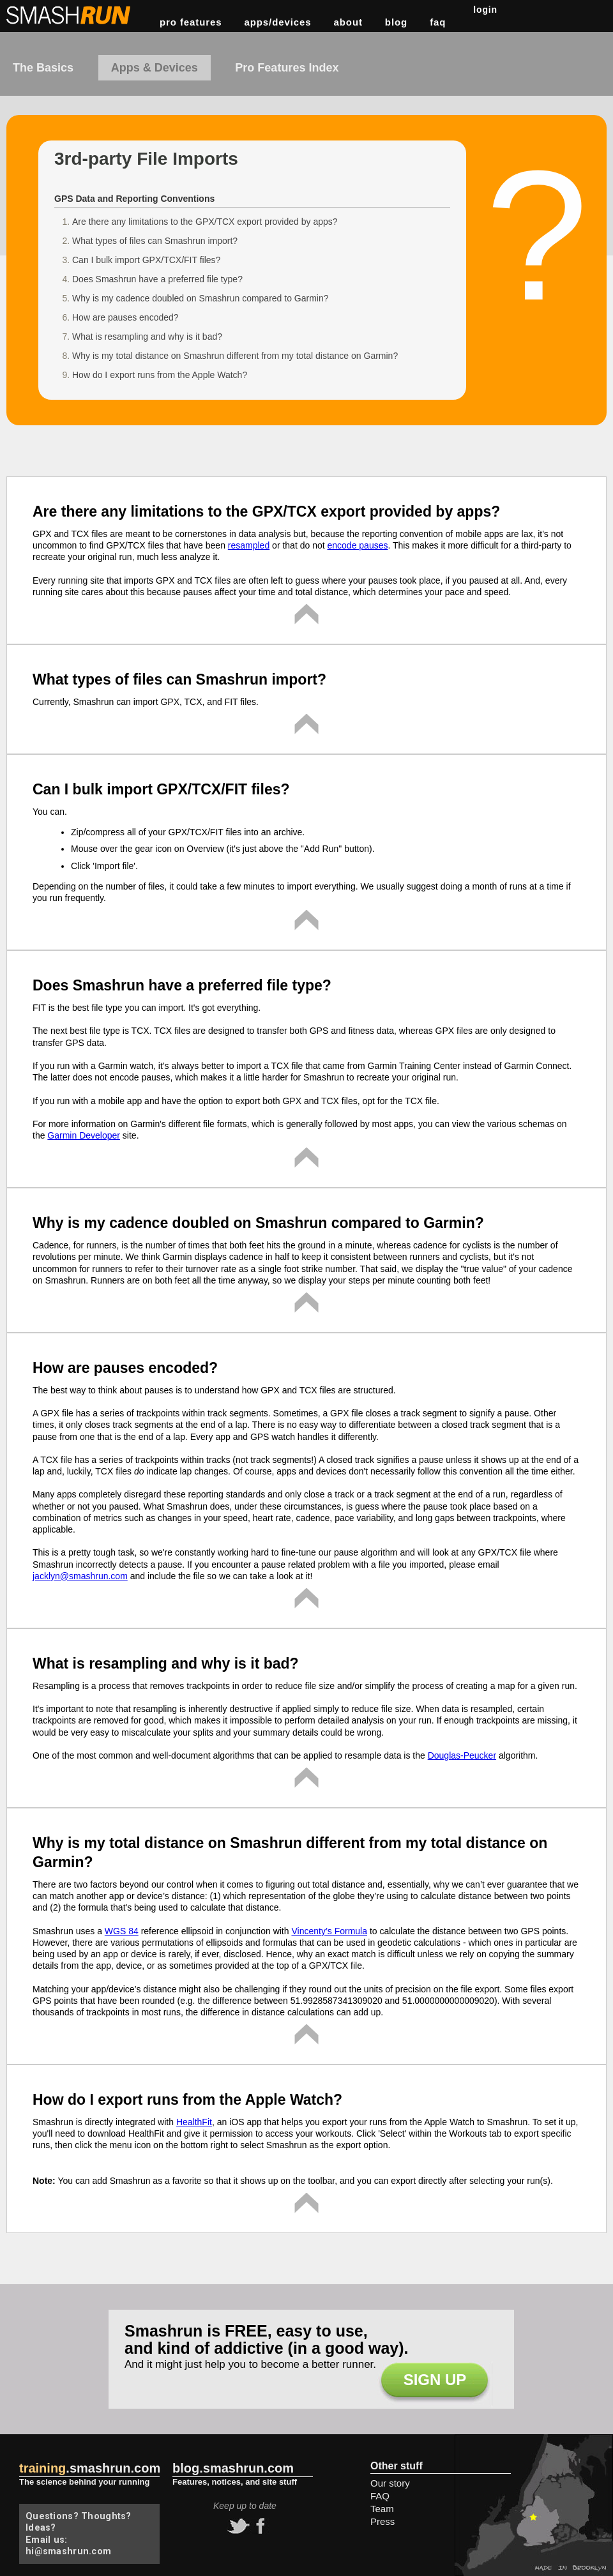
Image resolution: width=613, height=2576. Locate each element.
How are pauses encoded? (125, 317)
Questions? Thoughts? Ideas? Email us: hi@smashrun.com (79, 2534)
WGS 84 (122, 1931)
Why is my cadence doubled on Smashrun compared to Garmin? (200, 298)
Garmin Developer (83, 1135)
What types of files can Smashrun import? (155, 241)
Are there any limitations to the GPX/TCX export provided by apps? (205, 221)
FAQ (438, 22)
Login (485, 9)
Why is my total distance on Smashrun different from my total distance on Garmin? (235, 356)
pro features (191, 22)
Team (382, 2508)
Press (382, 2521)
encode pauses (358, 545)
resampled (248, 545)
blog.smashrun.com (233, 2468)
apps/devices (278, 22)
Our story (390, 2483)
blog (396, 22)
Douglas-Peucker (462, 1755)
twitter (237, 2526)
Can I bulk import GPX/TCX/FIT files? (146, 260)
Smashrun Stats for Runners (69, 15)
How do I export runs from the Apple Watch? (159, 375)
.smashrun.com (89, 2468)
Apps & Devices (154, 67)
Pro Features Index (286, 67)
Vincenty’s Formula (329, 1931)
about (348, 22)
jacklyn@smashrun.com (80, 1576)
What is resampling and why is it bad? (147, 336)
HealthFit (194, 2122)
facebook (258, 2526)
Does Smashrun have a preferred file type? (157, 279)
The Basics (43, 67)
